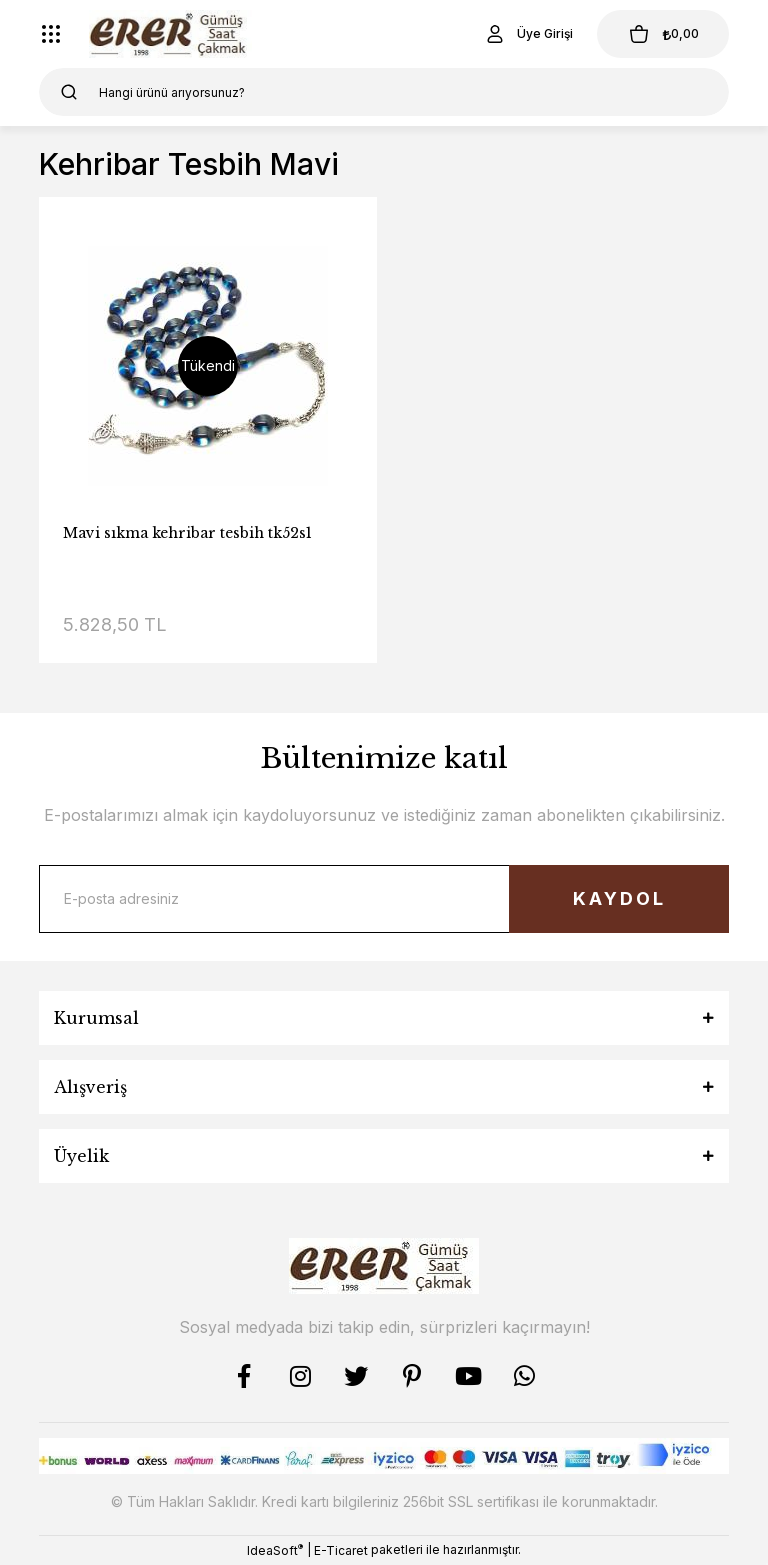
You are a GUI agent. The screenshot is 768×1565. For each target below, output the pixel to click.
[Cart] (663, 34)
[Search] (384, 92)
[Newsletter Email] (384, 899)
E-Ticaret (341, 1550)
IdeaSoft (275, 1550)
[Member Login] (528, 34)
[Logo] (170, 34)
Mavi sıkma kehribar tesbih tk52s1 (187, 533)
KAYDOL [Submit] (619, 898)
